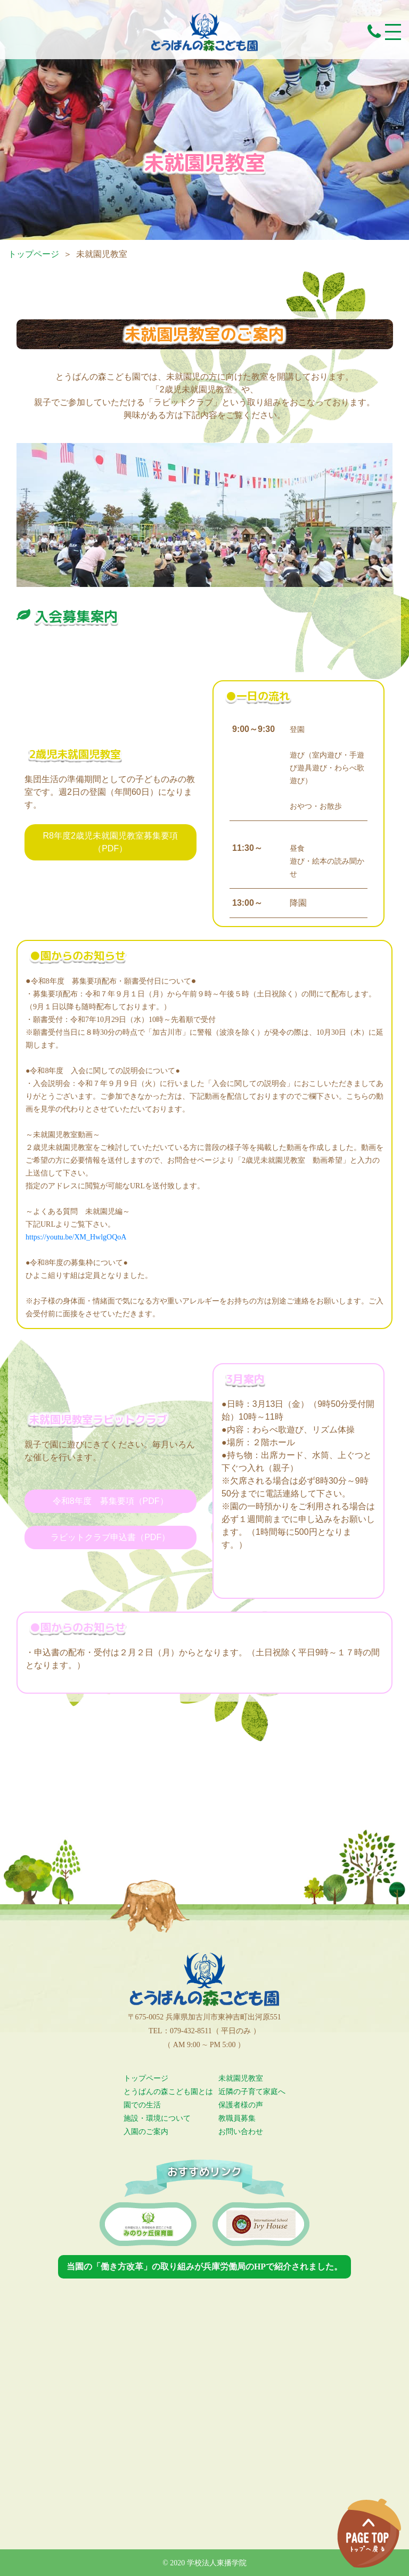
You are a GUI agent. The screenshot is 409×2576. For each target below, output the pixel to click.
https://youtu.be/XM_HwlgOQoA (76, 1237)
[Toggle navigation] (393, 32)
